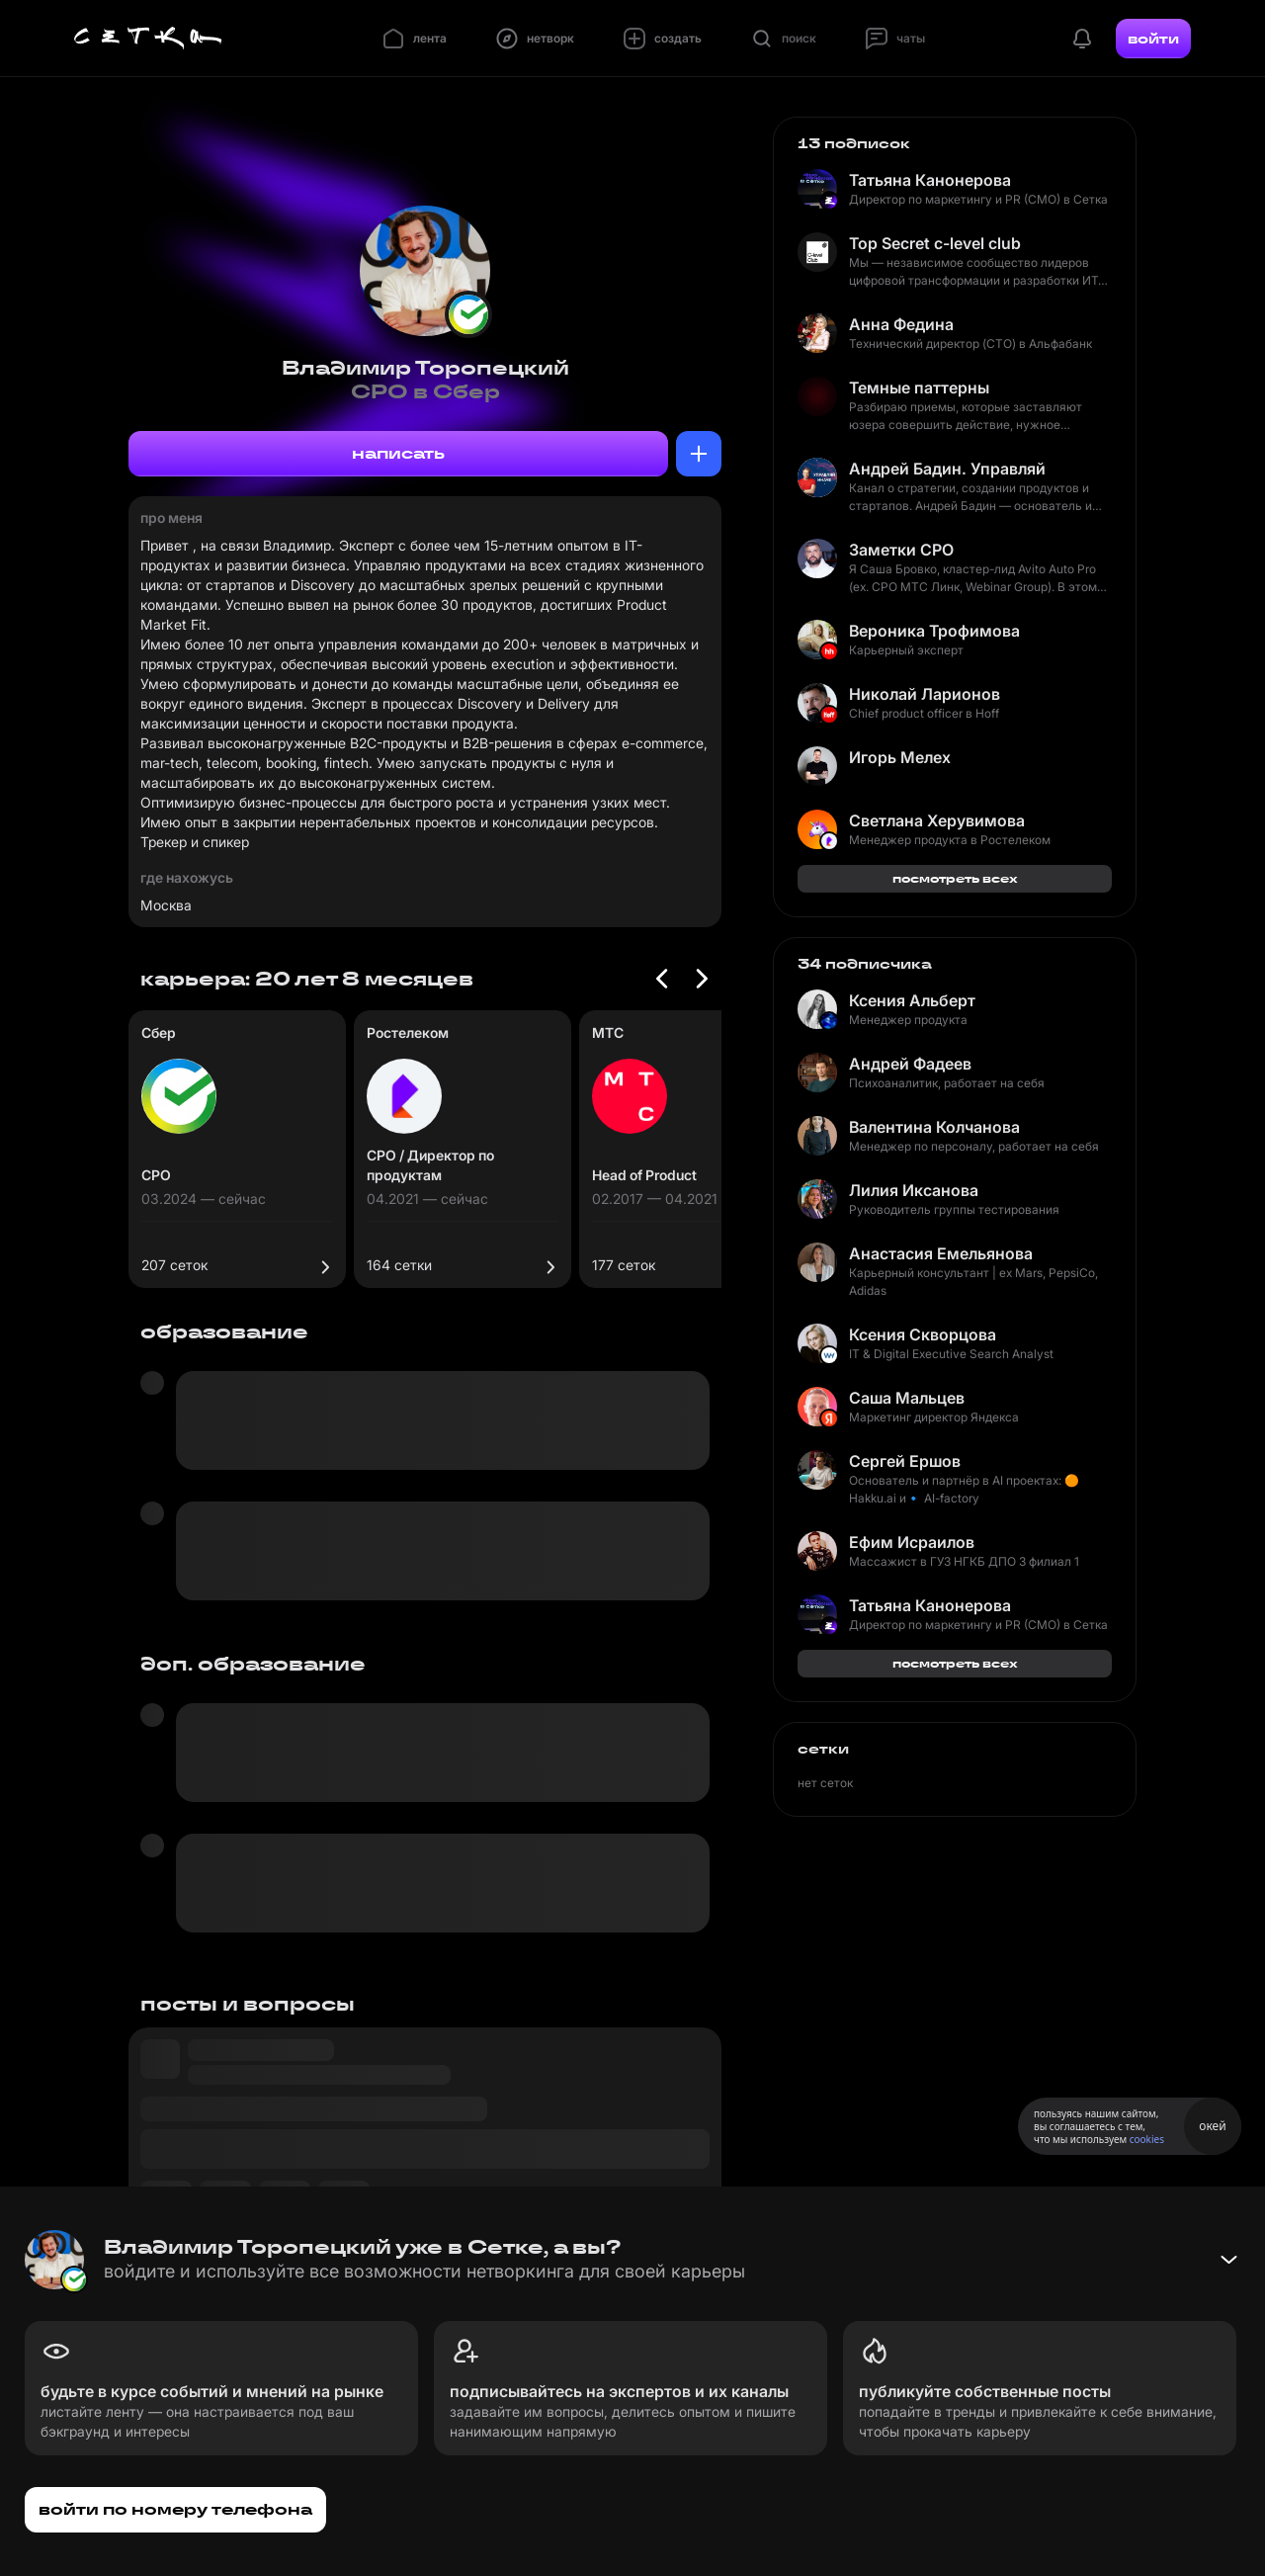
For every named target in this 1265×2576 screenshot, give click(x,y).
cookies (1147, 2139)
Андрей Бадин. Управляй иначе (948, 468)
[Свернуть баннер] (1228, 2260)
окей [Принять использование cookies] (1212, 2125)
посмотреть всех (955, 878)
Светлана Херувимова (937, 820)
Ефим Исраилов (911, 1542)
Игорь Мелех (900, 757)
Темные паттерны (919, 387)
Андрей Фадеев (910, 1063)
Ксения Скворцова (922, 1334)
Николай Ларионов (924, 694)
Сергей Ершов (905, 1461)
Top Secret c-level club (935, 243)
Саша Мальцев (907, 1398)
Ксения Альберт (912, 1000)
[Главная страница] (148, 38)
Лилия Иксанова (913, 1190)
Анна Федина (901, 324)
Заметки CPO (901, 549)
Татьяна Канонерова (930, 180)
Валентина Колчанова (934, 1127)
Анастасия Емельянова (941, 1253)
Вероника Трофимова (934, 631)
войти (1153, 38)
